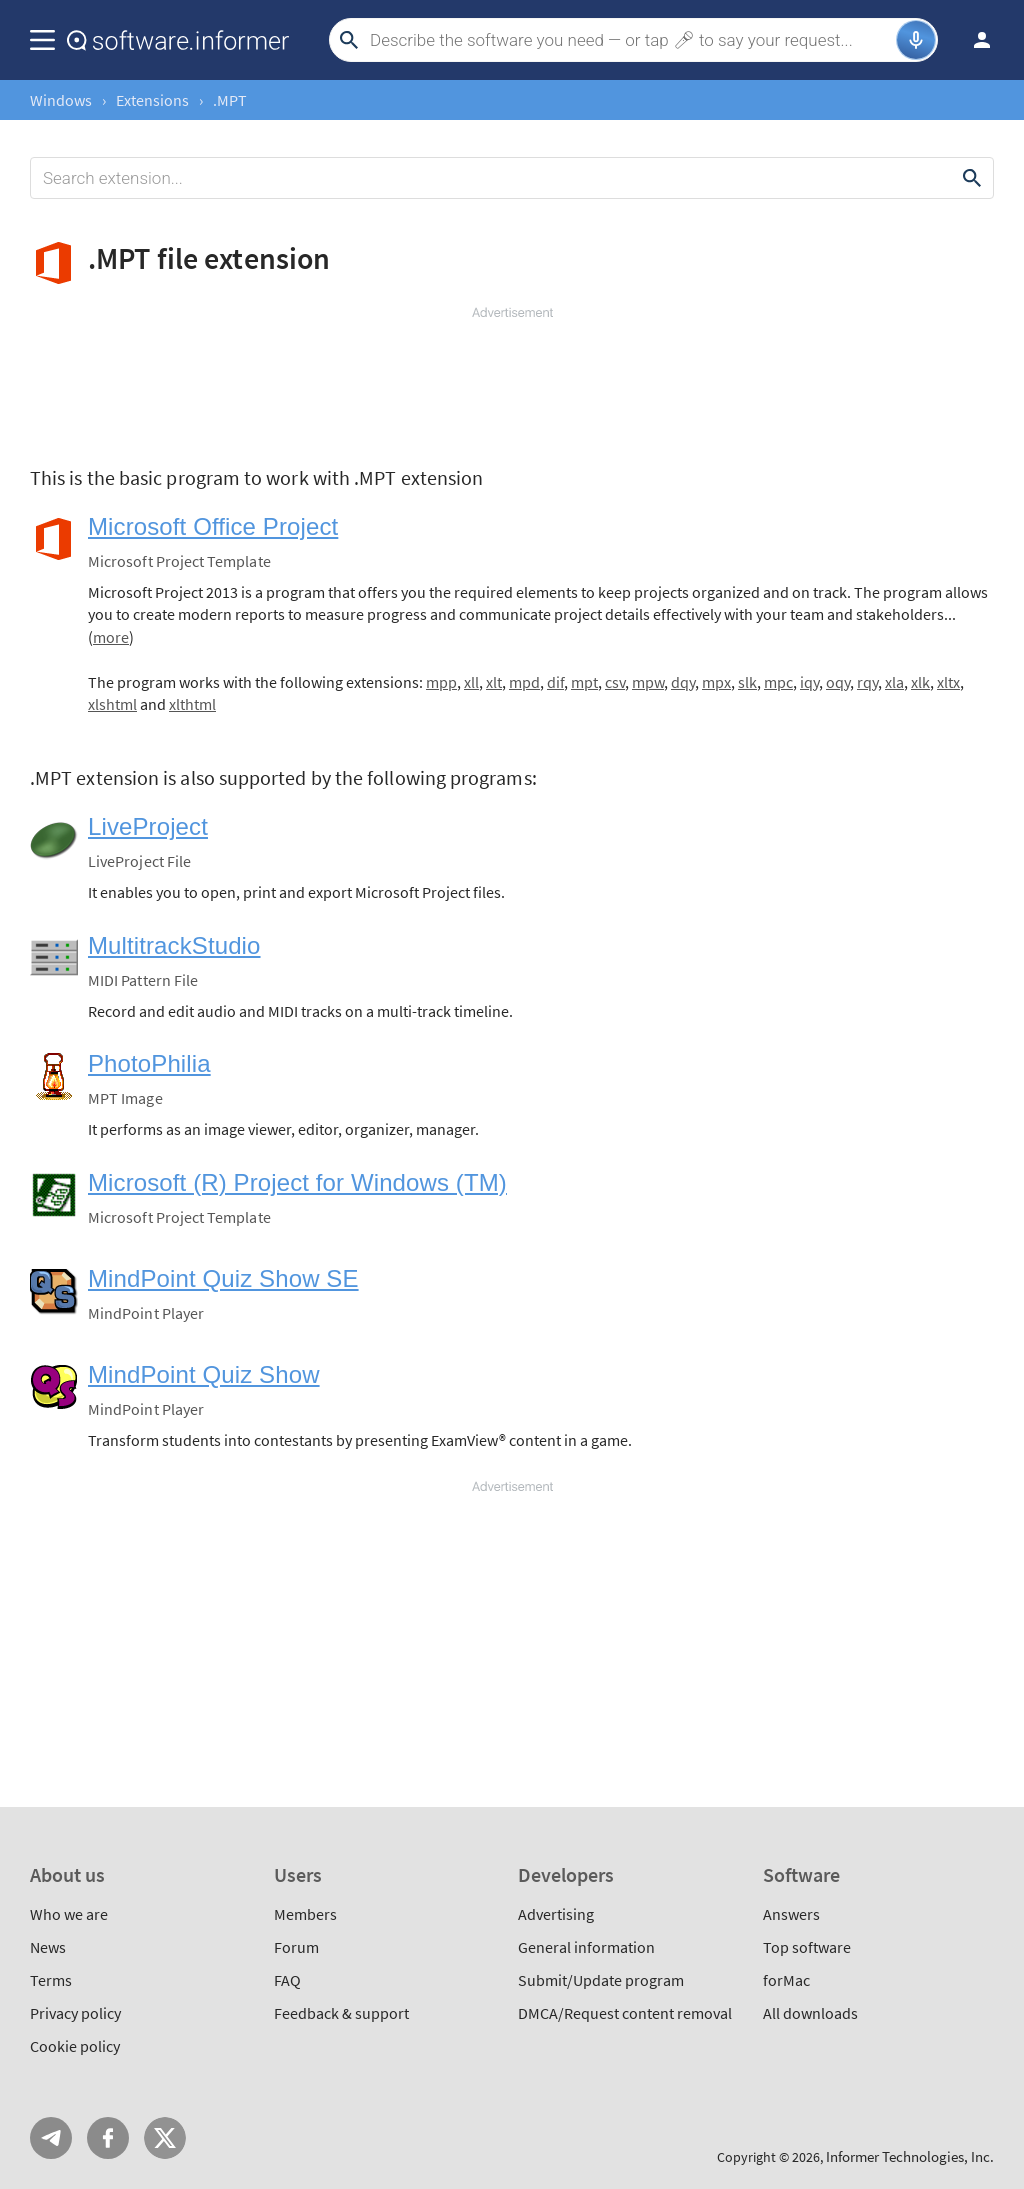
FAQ (287, 1980)
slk (747, 682)
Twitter (165, 2138)
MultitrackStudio (174, 945)
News (48, 1947)
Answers (791, 1914)
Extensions (152, 100)
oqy (838, 682)
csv (615, 682)
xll (471, 682)
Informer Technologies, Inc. (910, 2156)
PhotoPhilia (149, 1063)
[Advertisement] (512, 382)
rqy (867, 682)
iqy (809, 682)
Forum (296, 1947)
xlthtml (192, 704)
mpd (524, 682)
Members (305, 1914)
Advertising (556, 1914)
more (111, 637)
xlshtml (112, 704)
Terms (51, 1980)
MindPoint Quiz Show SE (223, 1278)
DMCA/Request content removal (625, 2013)
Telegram (51, 2138)
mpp (441, 682)
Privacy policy (75, 2013)
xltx (948, 682)
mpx (716, 682)
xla (894, 682)
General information (586, 1947)
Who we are (69, 1914)
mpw (648, 682)
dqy (683, 682)
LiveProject (148, 826)
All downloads (810, 2013)
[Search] (630, 40)
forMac (786, 1980)
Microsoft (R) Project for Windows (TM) (297, 1182)
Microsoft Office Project (213, 526)
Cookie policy (75, 2046)
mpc (778, 682)
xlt (494, 682)
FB (108, 2138)
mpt (584, 682)
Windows (61, 100)
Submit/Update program (601, 1980)
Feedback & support (341, 2013)
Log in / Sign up (973, 40)
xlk (920, 682)
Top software (807, 1947)
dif (555, 682)
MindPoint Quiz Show (204, 1374)
